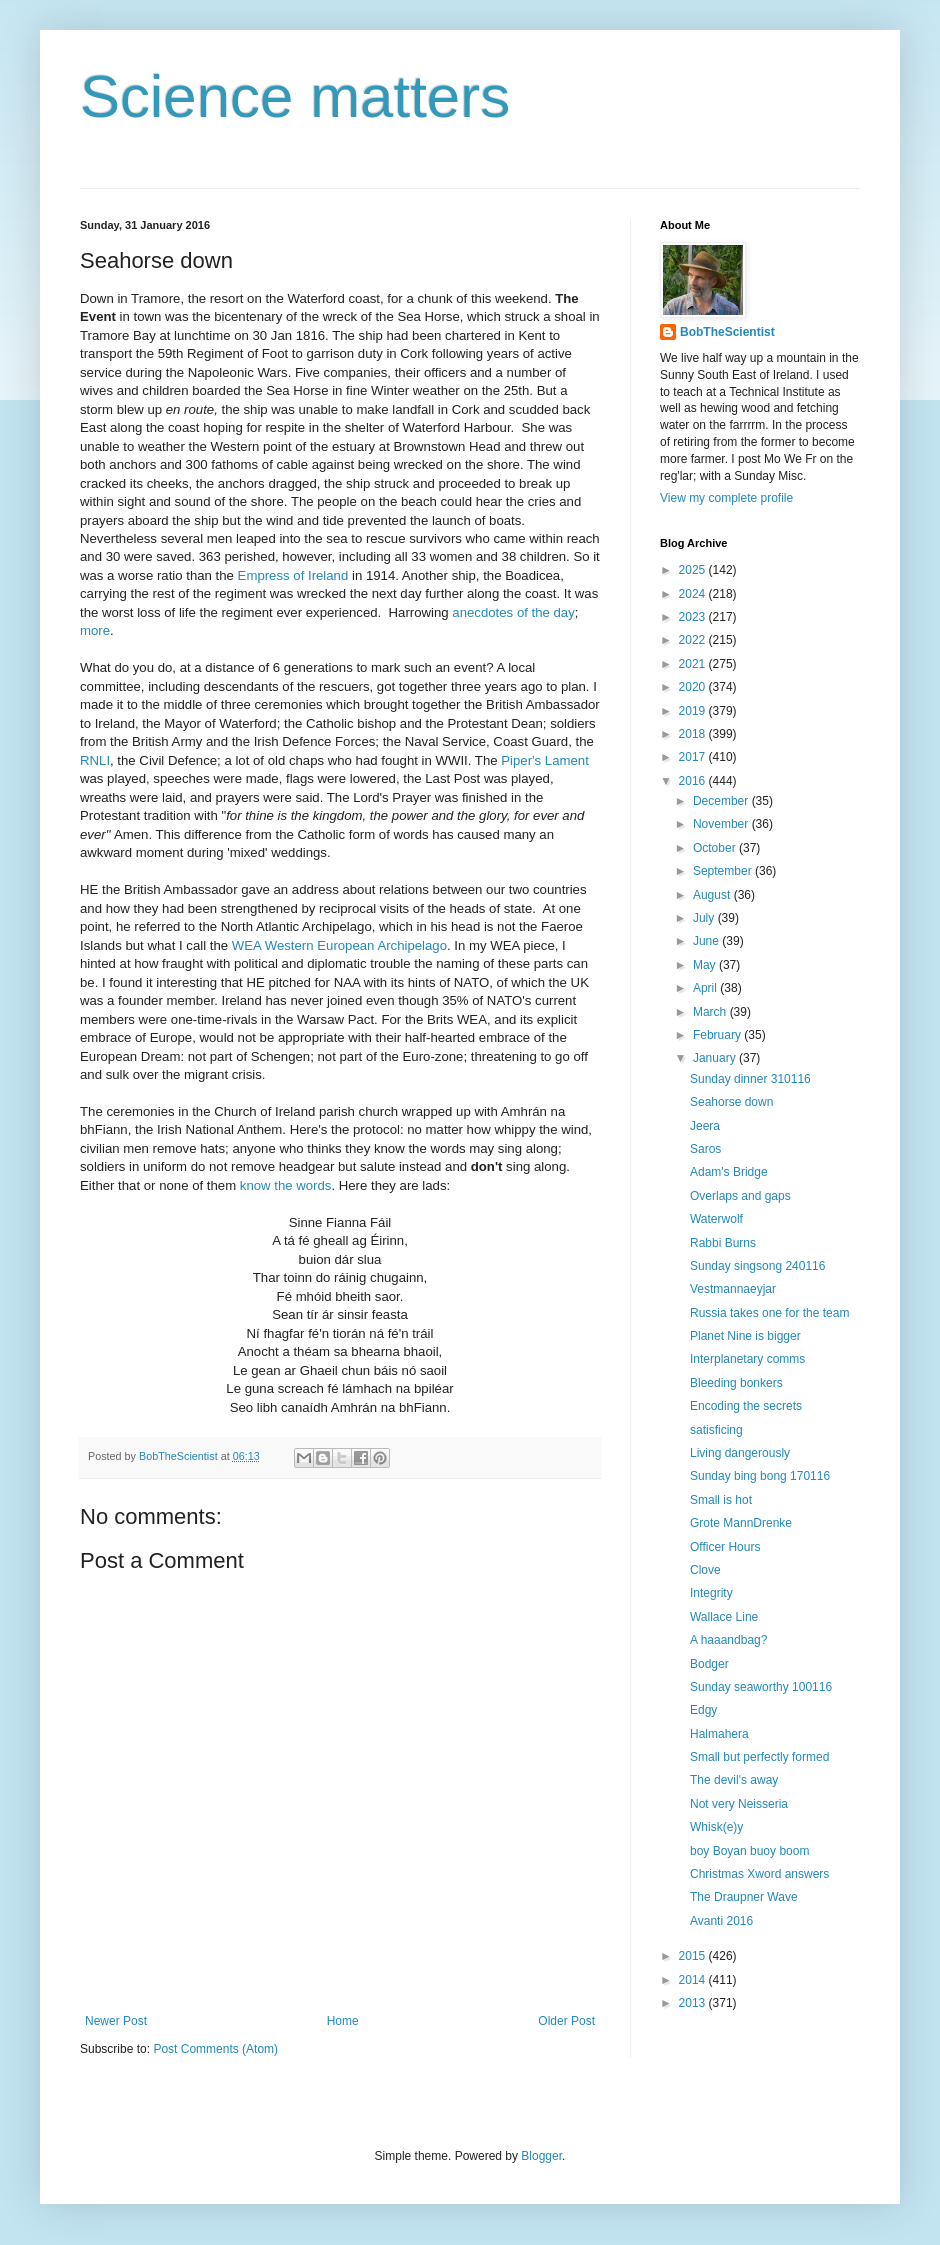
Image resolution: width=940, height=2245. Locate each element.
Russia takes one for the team (769, 1313)
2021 (694, 664)
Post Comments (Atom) (215, 2049)
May (706, 965)
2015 (694, 1956)
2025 (694, 570)
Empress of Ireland (293, 575)
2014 (694, 1980)
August (713, 895)
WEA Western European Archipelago (339, 945)
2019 (694, 711)
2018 (694, 734)
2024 (694, 594)
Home (343, 2021)
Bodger (709, 1664)
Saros (705, 1149)
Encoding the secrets (746, 1406)
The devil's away (734, 1780)
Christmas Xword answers (759, 1874)
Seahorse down (731, 1102)
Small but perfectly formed (759, 1757)
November (722, 824)
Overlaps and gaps (740, 1196)
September (724, 871)
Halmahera (719, 1734)
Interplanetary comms (747, 1359)
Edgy (703, 1710)
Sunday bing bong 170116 (760, 1476)
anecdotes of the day (513, 612)
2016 (694, 781)
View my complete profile (726, 498)
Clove (705, 1570)
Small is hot (721, 1500)
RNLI (95, 760)
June (707, 941)
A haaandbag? (728, 1640)
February (718, 1035)
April (706, 988)
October (716, 848)
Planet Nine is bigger (745, 1336)
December (722, 801)
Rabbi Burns (723, 1243)
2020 (694, 687)
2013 (694, 2003)
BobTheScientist (727, 332)
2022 (694, 640)
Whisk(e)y (716, 1827)
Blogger (541, 2156)
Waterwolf (716, 1219)
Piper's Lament (545, 760)
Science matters (295, 96)
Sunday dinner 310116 (750, 1079)
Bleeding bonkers (736, 1383)
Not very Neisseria (739, 1804)
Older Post (566, 2021)
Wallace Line (724, 1617)
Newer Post (116, 2021)
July (705, 918)
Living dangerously (740, 1453)
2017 (694, 757)
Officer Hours (725, 1547)
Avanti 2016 (721, 1921)
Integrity (711, 1593)
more (95, 630)
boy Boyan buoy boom (749, 1851)
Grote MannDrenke (741, 1523)
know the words (286, 1185)
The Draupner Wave (744, 1897)
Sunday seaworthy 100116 (761, 1687)
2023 (694, 617)
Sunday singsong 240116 (757, 1266)
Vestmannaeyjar (733, 1289)
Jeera (705, 1126)
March (711, 1012)
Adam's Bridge (729, 1172)
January (716, 1058)
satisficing (716, 1430)
